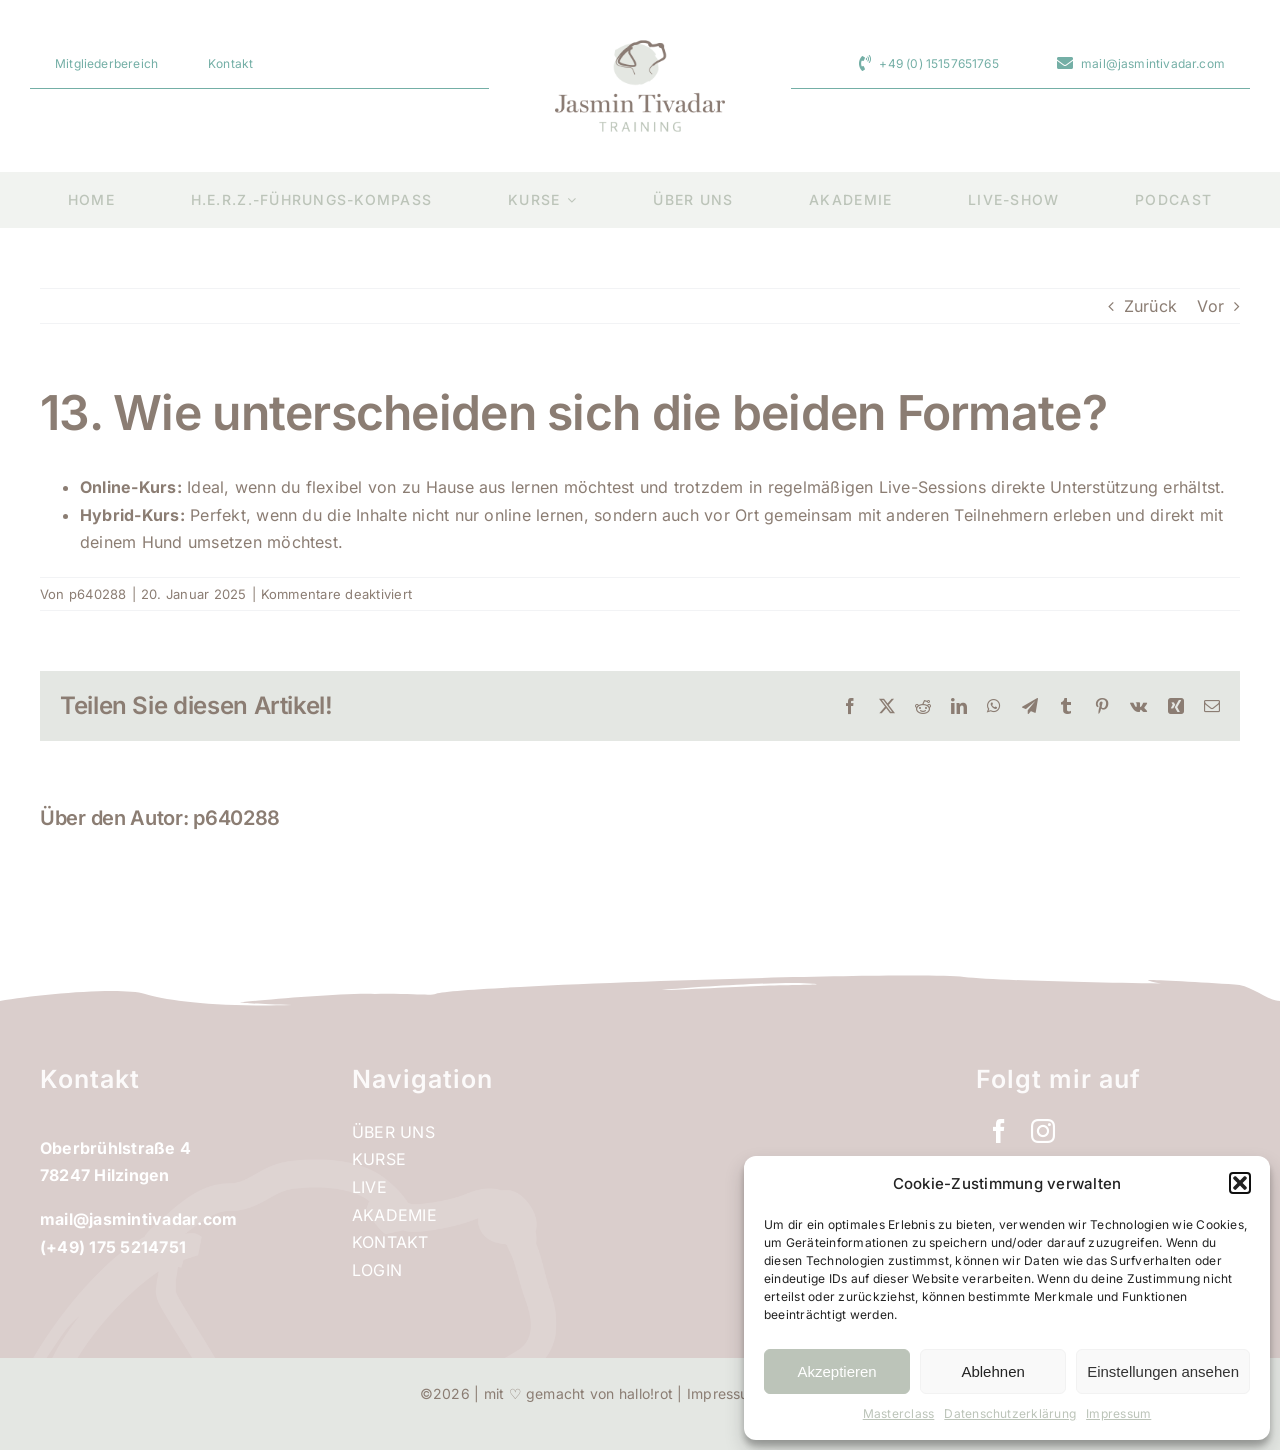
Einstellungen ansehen (1163, 1371)
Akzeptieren (836, 1371)
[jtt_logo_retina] (640, 48)
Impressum (1118, 1413)
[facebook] (999, 1131)
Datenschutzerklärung (1010, 1413)
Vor (1210, 306)
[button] (1240, 1183)
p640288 (98, 594)
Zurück (1150, 306)
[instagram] (1043, 1131)
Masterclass (899, 1413)
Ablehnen (992, 1371)
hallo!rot (646, 1393)
